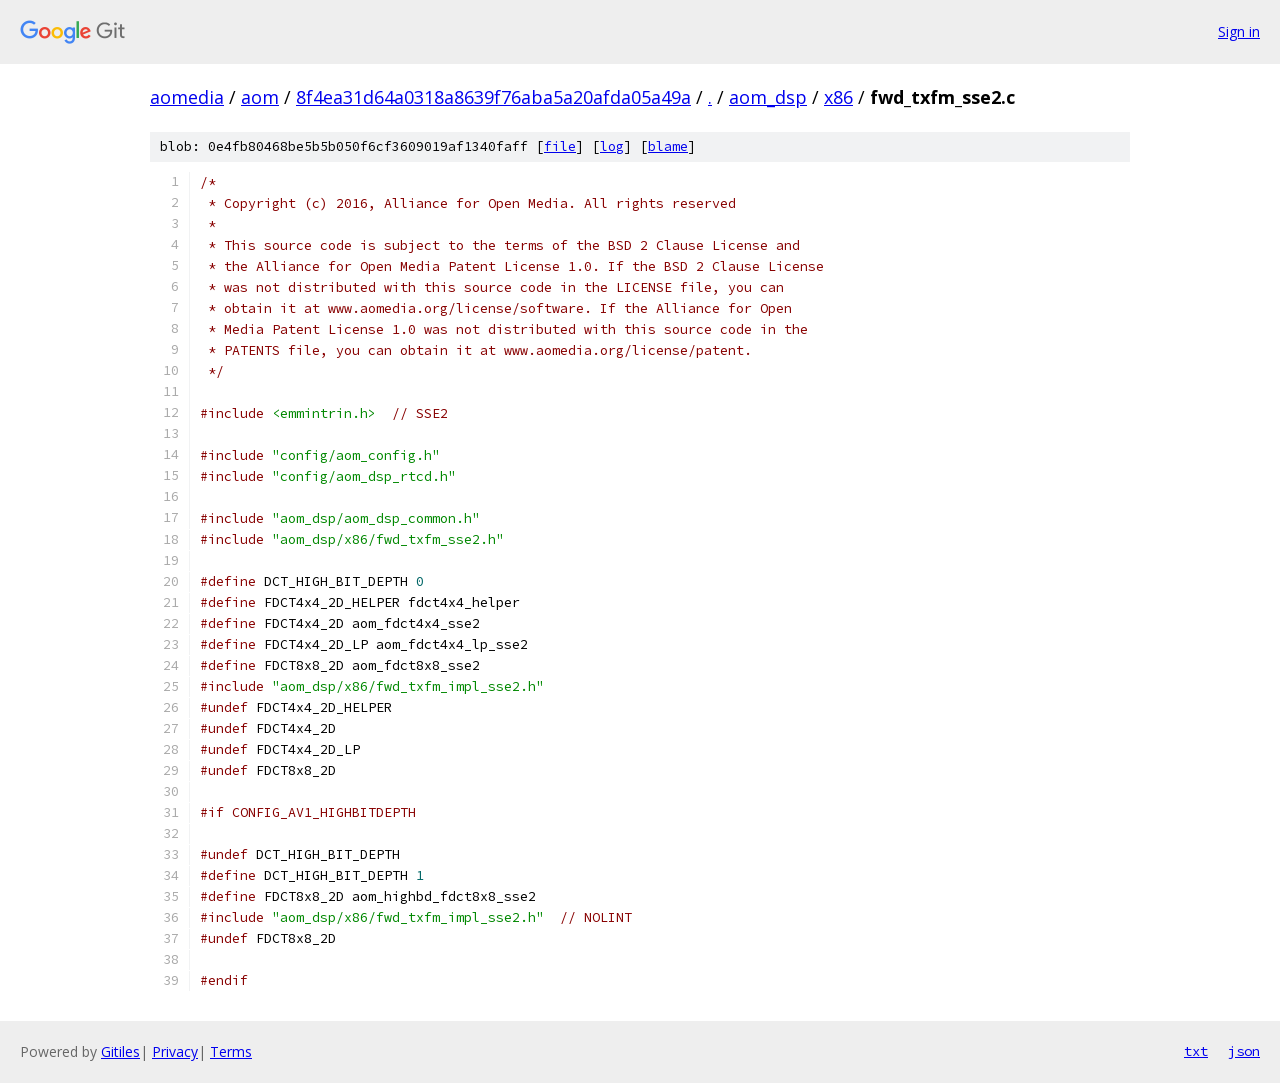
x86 (838, 97)
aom (260, 97)
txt (1196, 1051)
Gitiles (120, 1051)
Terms (231, 1051)
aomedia (187, 97)
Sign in (1239, 31)
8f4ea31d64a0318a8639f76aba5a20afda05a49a (493, 97)
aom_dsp (768, 97)
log (612, 146)
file (560, 146)
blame (668, 146)
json (1244, 1051)
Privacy (175, 1051)
